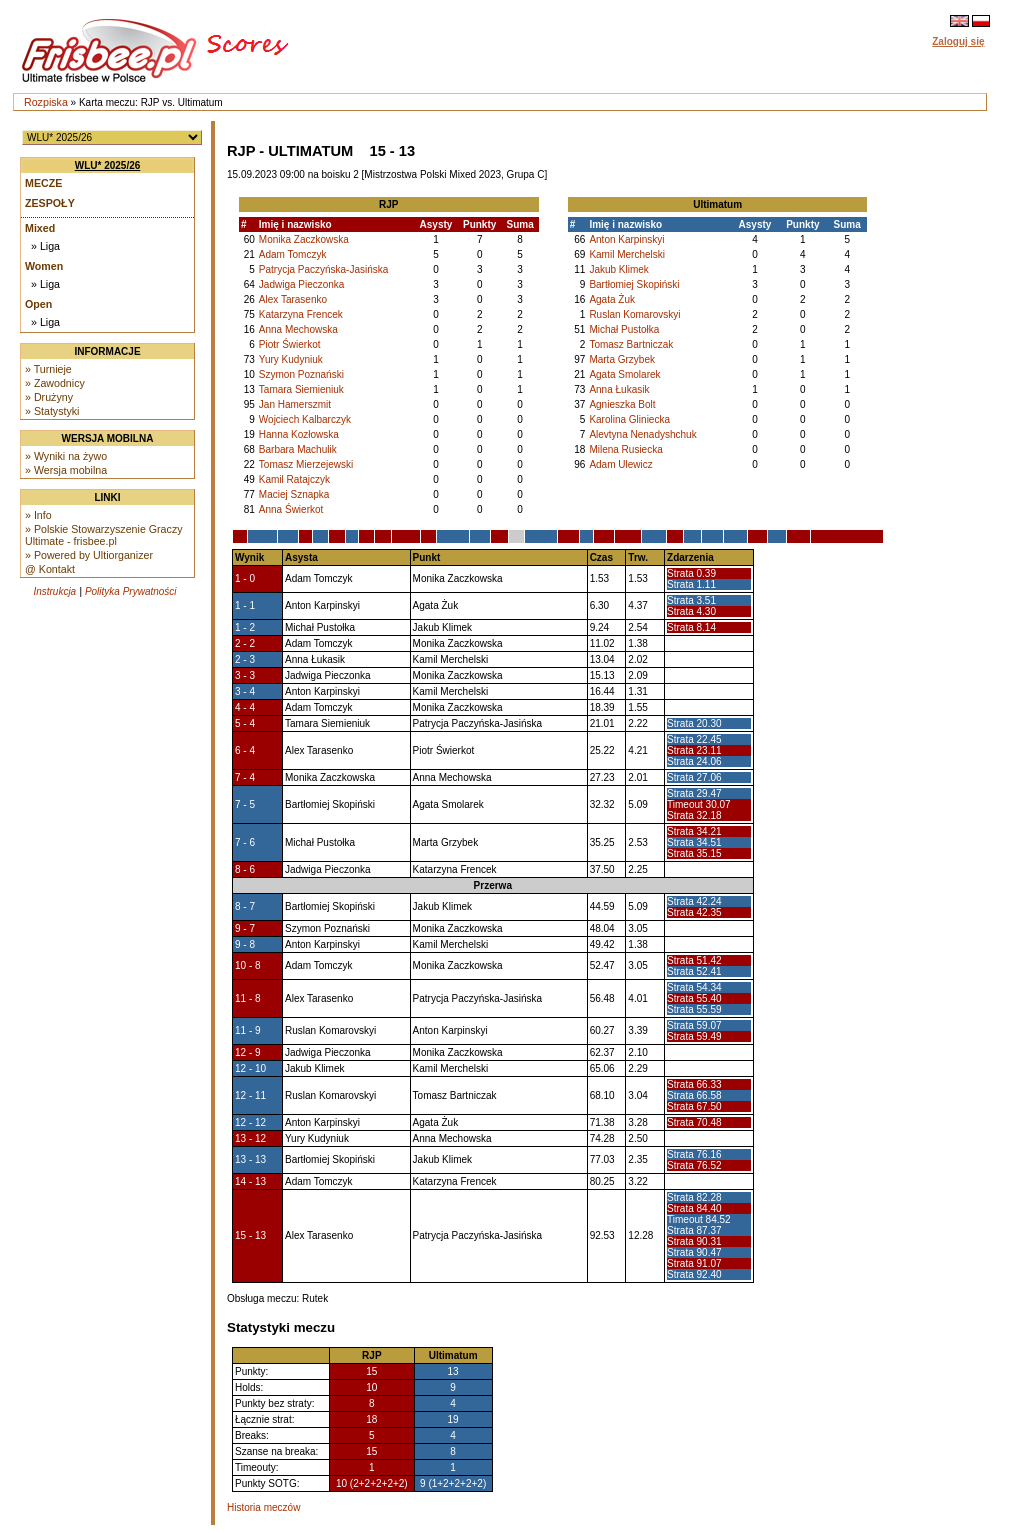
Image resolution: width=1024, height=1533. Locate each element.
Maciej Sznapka (294, 494)
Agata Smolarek (624, 374)
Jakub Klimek (618, 269)
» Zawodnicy (55, 383)
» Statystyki (52, 411)
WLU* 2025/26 (108, 165)
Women (44, 266)
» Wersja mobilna (66, 470)
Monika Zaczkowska (304, 239)
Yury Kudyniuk (291, 359)
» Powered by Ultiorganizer (89, 555)
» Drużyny (49, 397)
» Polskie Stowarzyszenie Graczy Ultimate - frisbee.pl (104, 535)
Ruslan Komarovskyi (634, 314)
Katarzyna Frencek (301, 314)
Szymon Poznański (301, 374)
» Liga (45, 246)
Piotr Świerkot (290, 344)
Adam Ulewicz (620, 464)
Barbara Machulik (298, 449)
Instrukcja (54, 591)
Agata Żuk (612, 299)
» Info (38, 515)
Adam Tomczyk (293, 254)
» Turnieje (48, 369)
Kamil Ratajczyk (294, 479)
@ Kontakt (50, 569)
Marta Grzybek (622, 359)
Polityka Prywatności (131, 591)
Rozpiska (46, 102)
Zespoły (50, 203)
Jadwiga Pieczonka (302, 284)
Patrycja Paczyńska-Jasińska (324, 269)
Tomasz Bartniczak (631, 344)
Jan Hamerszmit (295, 404)
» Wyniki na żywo (66, 456)
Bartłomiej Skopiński (634, 284)
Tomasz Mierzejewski (306, 464)
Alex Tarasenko (293, 299)
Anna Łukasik (619, 389)
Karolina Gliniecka (629, 419)
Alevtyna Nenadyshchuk (642, 434)
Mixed (40, 228)
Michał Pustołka (624, 329)
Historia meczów (263, 1507)
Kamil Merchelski (627, 254)
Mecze (43, 183)
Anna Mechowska (298, 329)
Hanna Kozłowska (299, 434)
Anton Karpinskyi (626, 239)
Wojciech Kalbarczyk (305, 419)
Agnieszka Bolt (622, 404)
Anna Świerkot (291, 509)
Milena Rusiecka (625, 449)
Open (38, 304)
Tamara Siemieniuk (301, 389)
